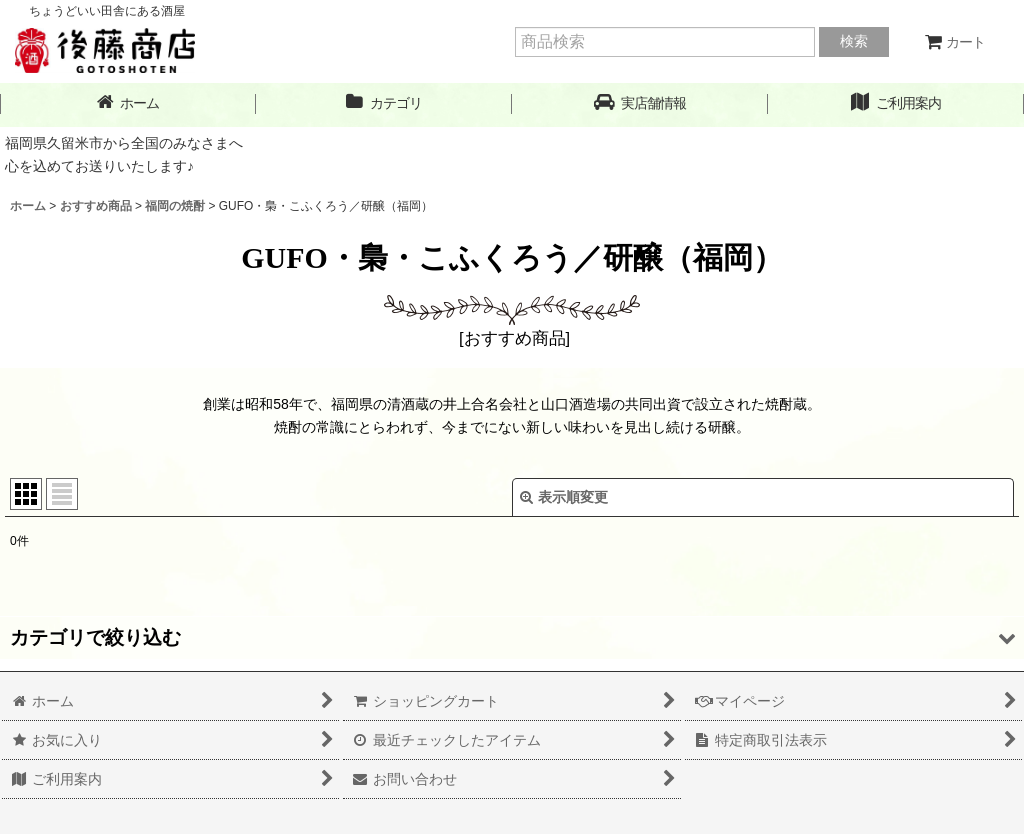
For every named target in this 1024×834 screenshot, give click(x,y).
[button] (640, 103)
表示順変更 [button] (564, 497)
